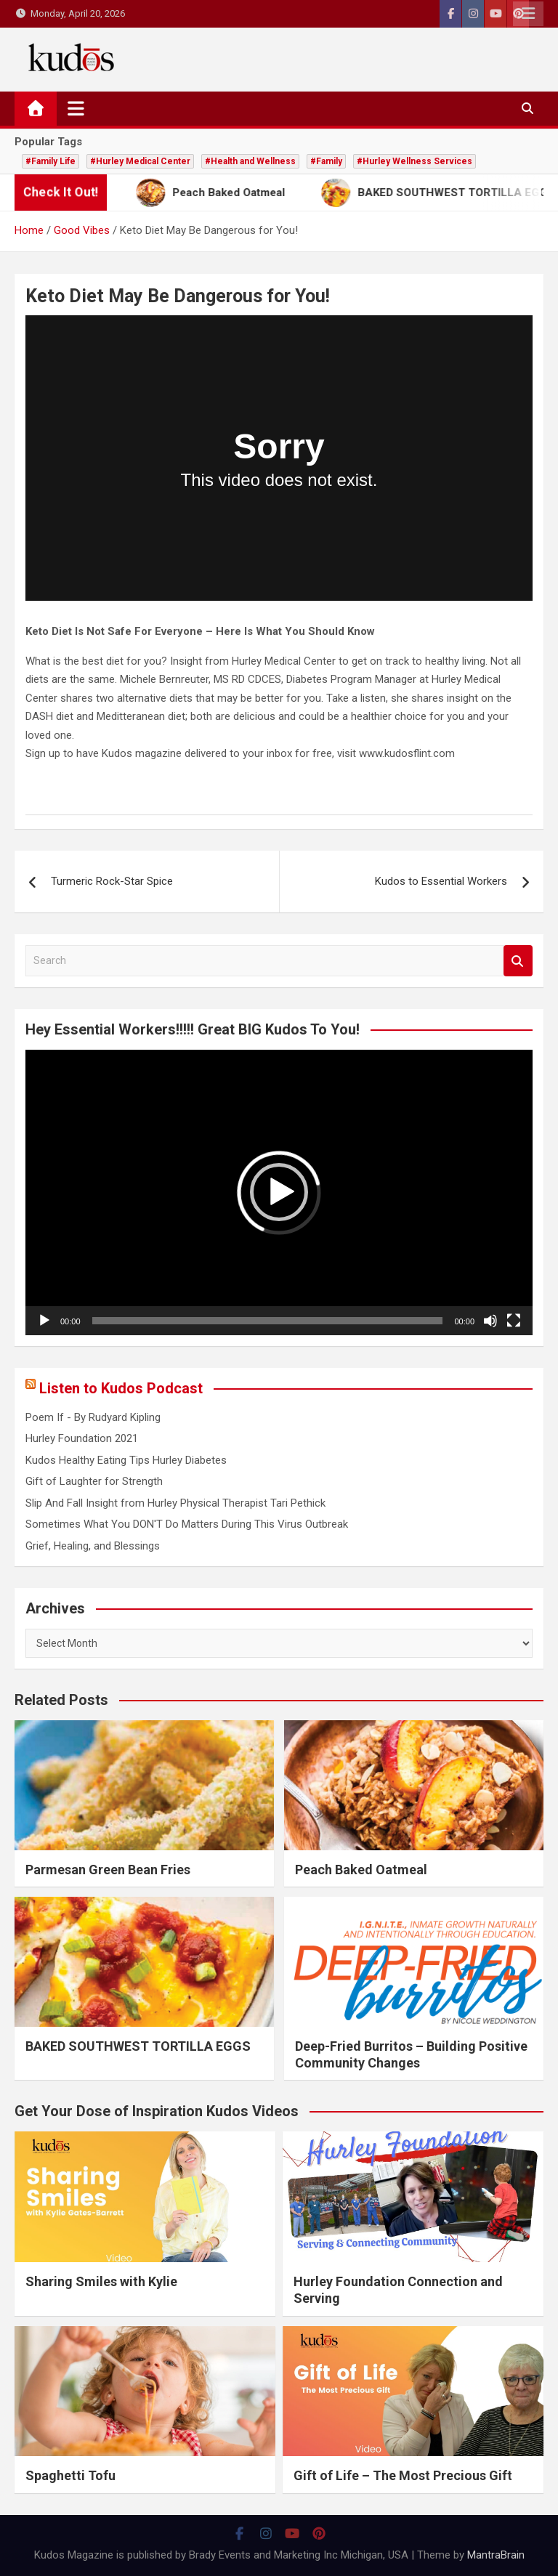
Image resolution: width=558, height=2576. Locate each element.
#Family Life (50, 161)
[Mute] (490, 1320)
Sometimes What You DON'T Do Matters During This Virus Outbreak (186, 1524)
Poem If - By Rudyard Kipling (93, 1417)
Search (518, 960)
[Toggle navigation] (76, 108)
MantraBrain (496, 2554)
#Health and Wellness (250, 161)
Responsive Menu (528, 13)
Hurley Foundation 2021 (81, 1438)
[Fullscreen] (513, 1320)
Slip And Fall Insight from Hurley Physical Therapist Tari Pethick (175, 1503)
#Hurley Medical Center (140, 161)
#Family (326, 161)
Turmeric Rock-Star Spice (112, 881)
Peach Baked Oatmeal (361, 1869)
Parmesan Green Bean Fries (107, 1869)
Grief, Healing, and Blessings (92, 1545)
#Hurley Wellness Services (414, 161)
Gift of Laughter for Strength (94, 1481)
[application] (279, 1192)
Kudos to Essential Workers (441, 881)
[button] (279, 1192)
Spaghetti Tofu (70, 2475)
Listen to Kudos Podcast (121, 1388)
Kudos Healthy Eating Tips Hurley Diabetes (126, 1460)
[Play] (44, 1320)
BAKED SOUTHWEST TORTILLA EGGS (138, 2046)
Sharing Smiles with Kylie (101, 2281)
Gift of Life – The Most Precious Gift (403, 2475)
